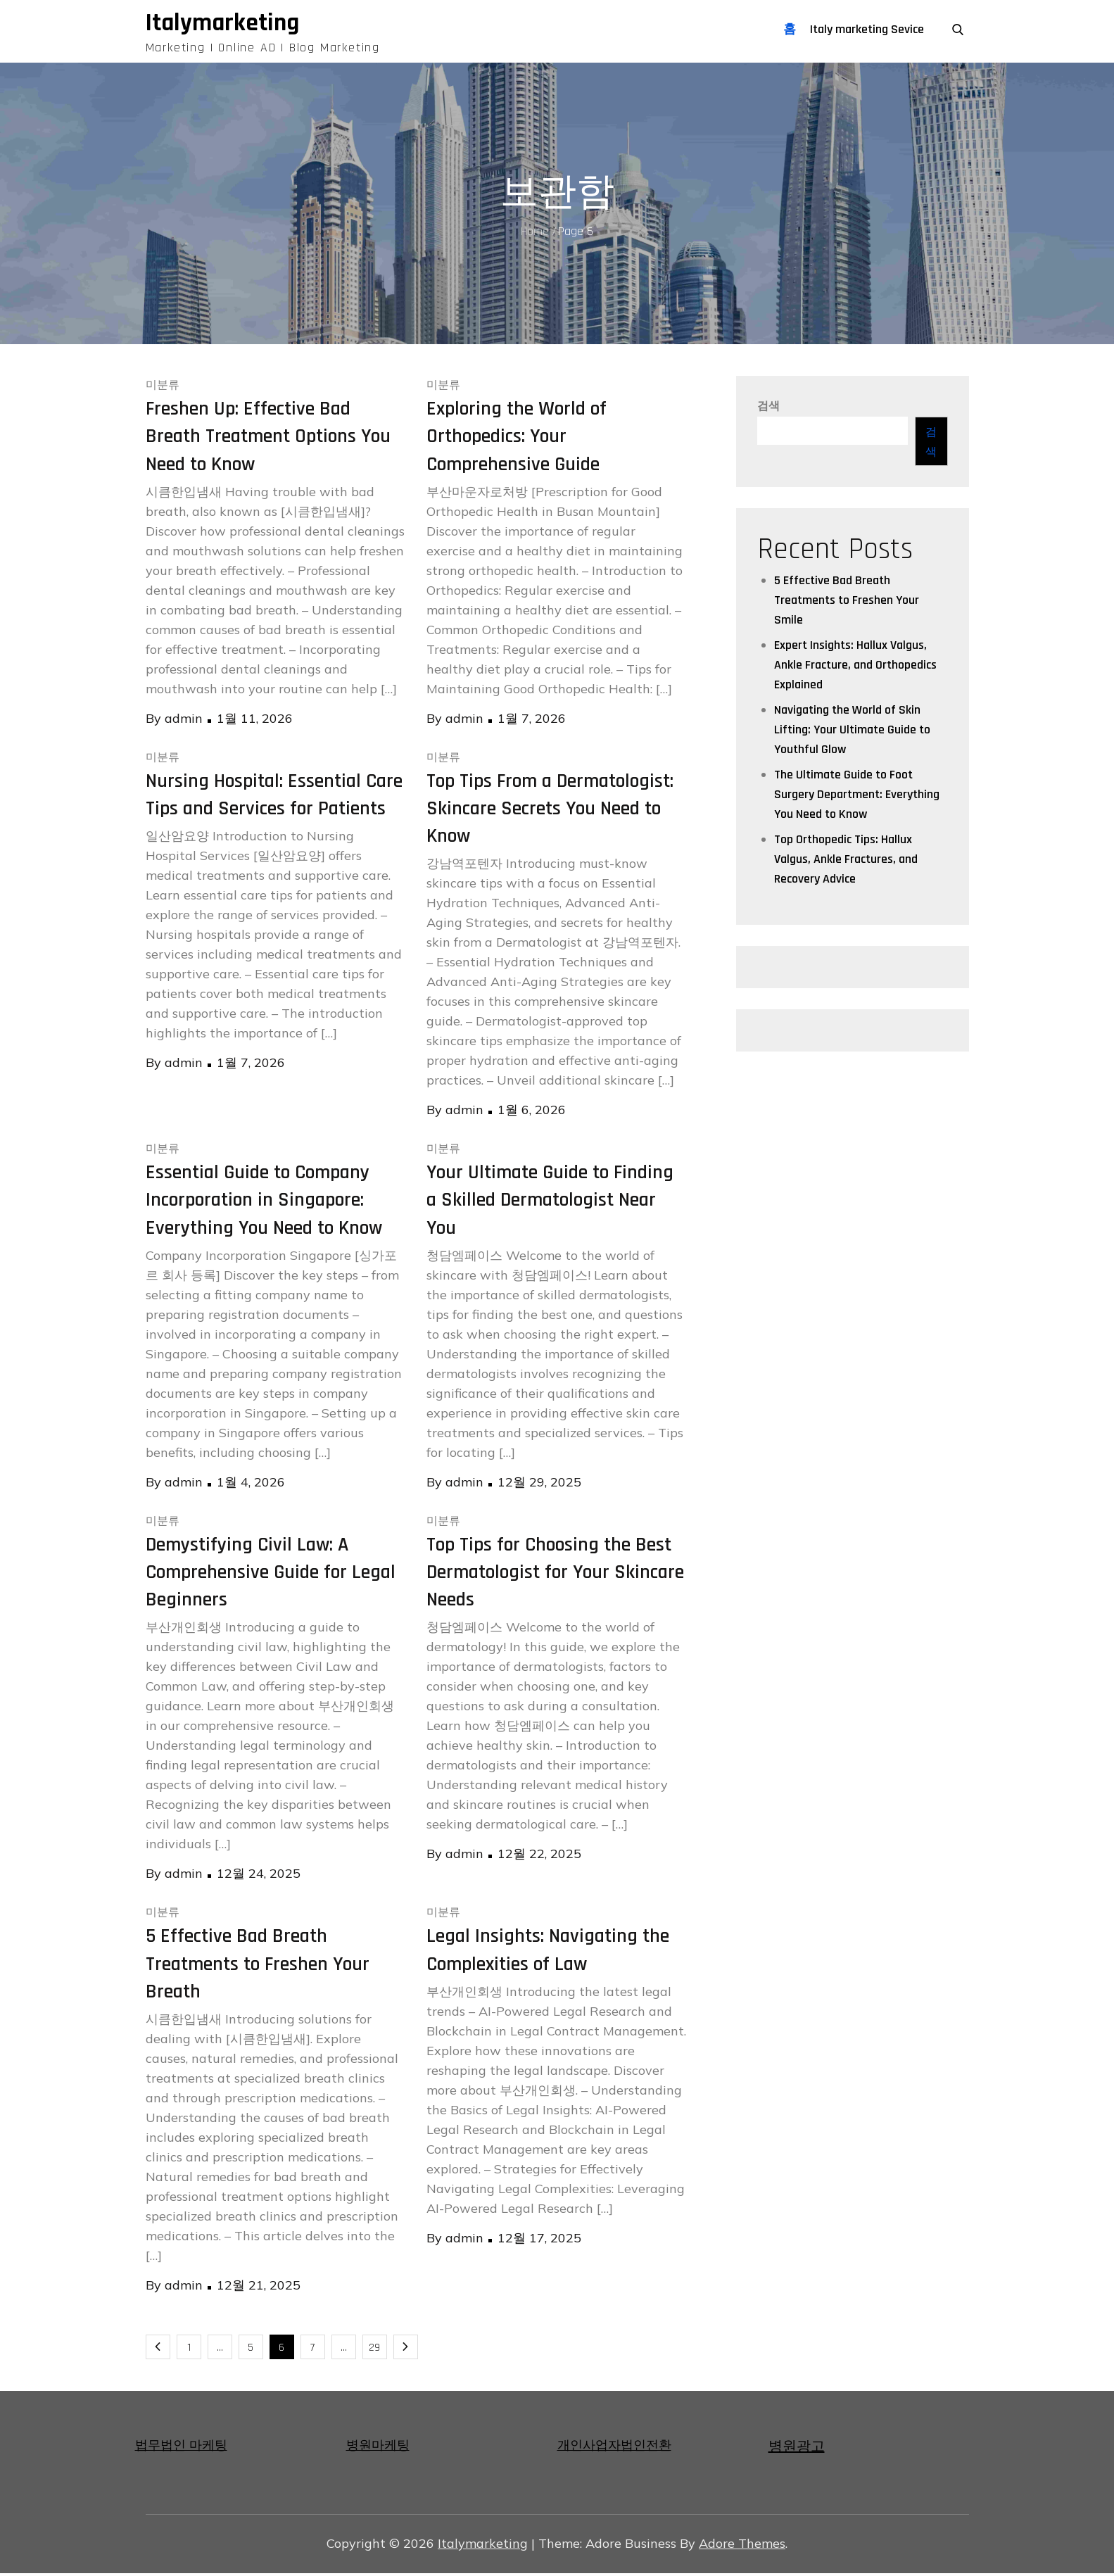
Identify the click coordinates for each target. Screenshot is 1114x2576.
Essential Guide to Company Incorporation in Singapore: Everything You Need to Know (264, 1203)
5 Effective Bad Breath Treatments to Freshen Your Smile (846, 603)
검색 (768, 409)
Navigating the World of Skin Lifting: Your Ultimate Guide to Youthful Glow (852, 732)
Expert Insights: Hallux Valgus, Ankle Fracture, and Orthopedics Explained (855, 667)
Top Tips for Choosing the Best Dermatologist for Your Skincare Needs (555, 1574)
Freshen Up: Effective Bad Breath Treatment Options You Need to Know (268, 439)
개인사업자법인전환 (614, 2448)
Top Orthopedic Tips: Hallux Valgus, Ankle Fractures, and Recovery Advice (846, 862)
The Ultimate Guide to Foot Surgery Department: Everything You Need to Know (856, 797)
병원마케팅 (378, 2448)
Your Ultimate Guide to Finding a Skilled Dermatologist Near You (549, 1203)
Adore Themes (742, 2546)
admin (184, 720)
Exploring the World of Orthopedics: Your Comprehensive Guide (516, 439)
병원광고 (796, 2449)
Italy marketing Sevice (867, 29)
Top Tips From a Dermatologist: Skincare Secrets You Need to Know (549, 811)
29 (374, 2350)
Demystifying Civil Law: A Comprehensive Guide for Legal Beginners (270, 1574)
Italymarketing (228, 24)
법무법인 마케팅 (181, 2448)
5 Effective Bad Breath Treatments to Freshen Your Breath (257, 1966)
